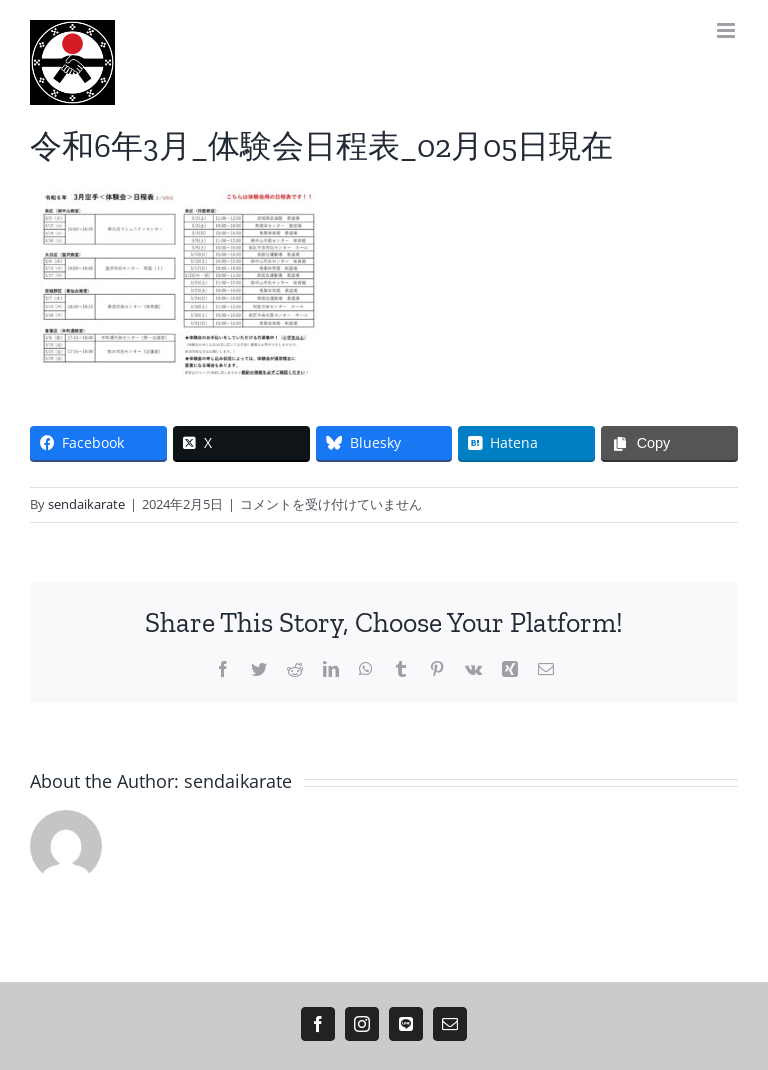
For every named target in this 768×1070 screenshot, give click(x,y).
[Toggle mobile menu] (727, 30)
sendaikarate (86, 504)
